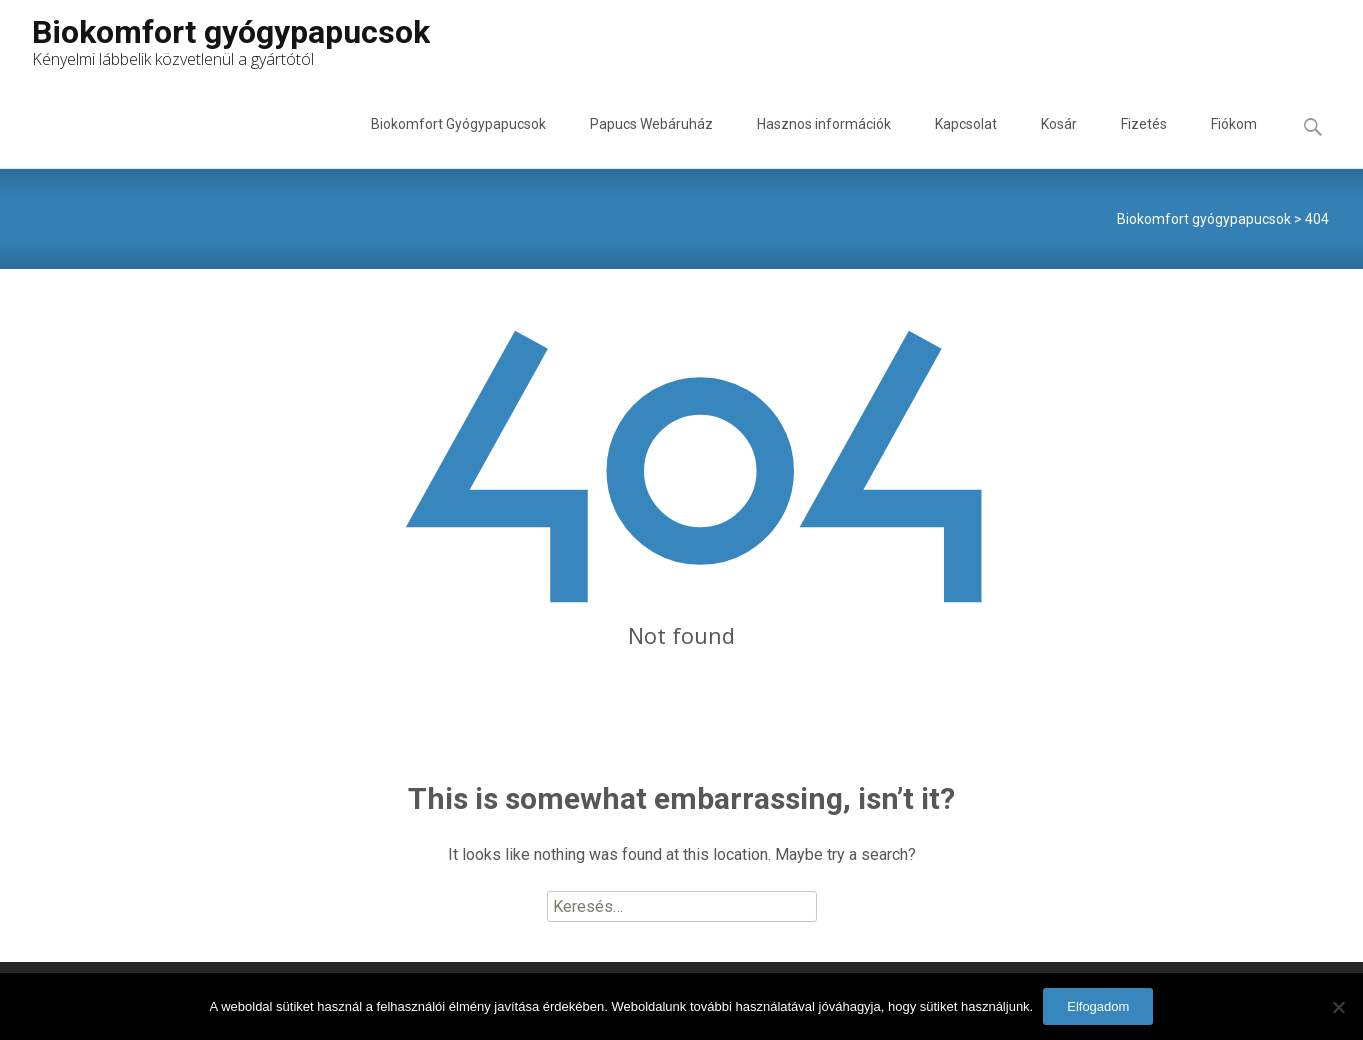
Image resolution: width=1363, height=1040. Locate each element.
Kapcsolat (966, 142)
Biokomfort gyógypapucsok (1204, 219)
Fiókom (1234, 142)
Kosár (1059, 142)
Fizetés (1144, 142)
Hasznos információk (824, 142)
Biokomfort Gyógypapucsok (458, 142)
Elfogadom (1098, 1006)
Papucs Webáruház (651, 142)
